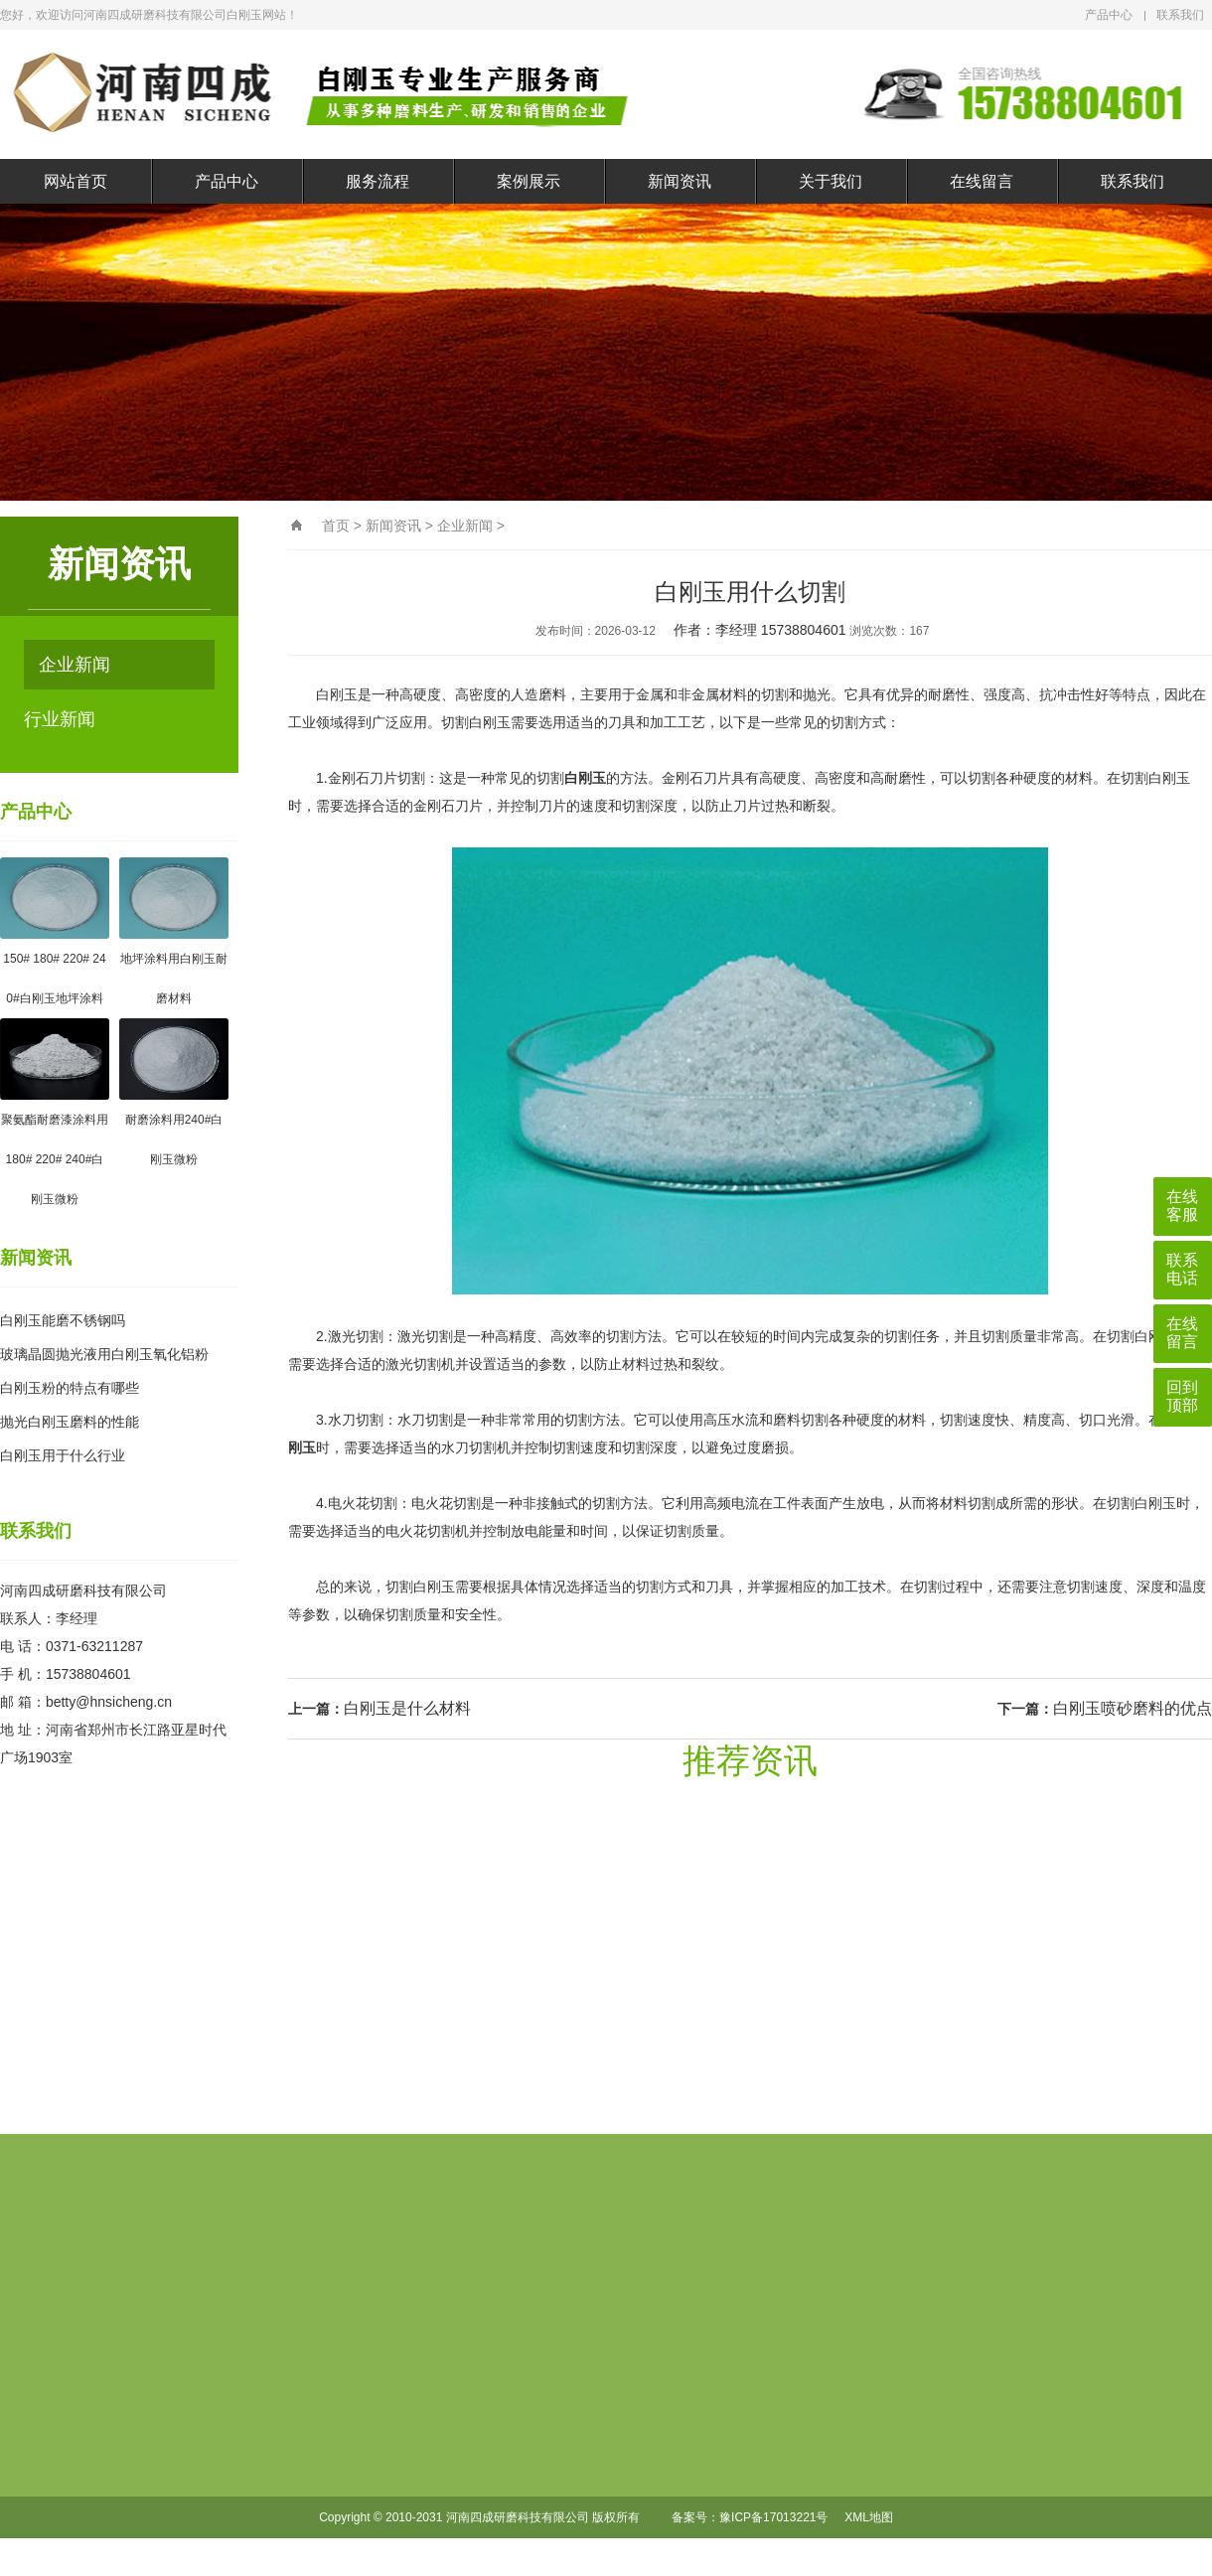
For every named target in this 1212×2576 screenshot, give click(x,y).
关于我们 (830, 181)
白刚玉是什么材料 (407, 1708)
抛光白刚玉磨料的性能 (69, 1422)
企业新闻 (74, 665)
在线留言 (981, 181)
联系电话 (1182, 1269)
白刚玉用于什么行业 (62, 1455)
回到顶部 (1182, 1396)
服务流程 (377, 181)
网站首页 (75, 181)
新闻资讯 (679, 181)
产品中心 (1109, 15)
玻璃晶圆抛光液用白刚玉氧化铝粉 (104, 1354)
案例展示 (528, 181)
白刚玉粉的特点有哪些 (69, 1388)
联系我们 (1180, 15)
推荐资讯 (750, 1760)
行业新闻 (59, 719)
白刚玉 (585, 778)
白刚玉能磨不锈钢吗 (62, 1320)
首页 (336, 525)
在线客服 (1182, 1205)
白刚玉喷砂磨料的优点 (1132, 1708)
